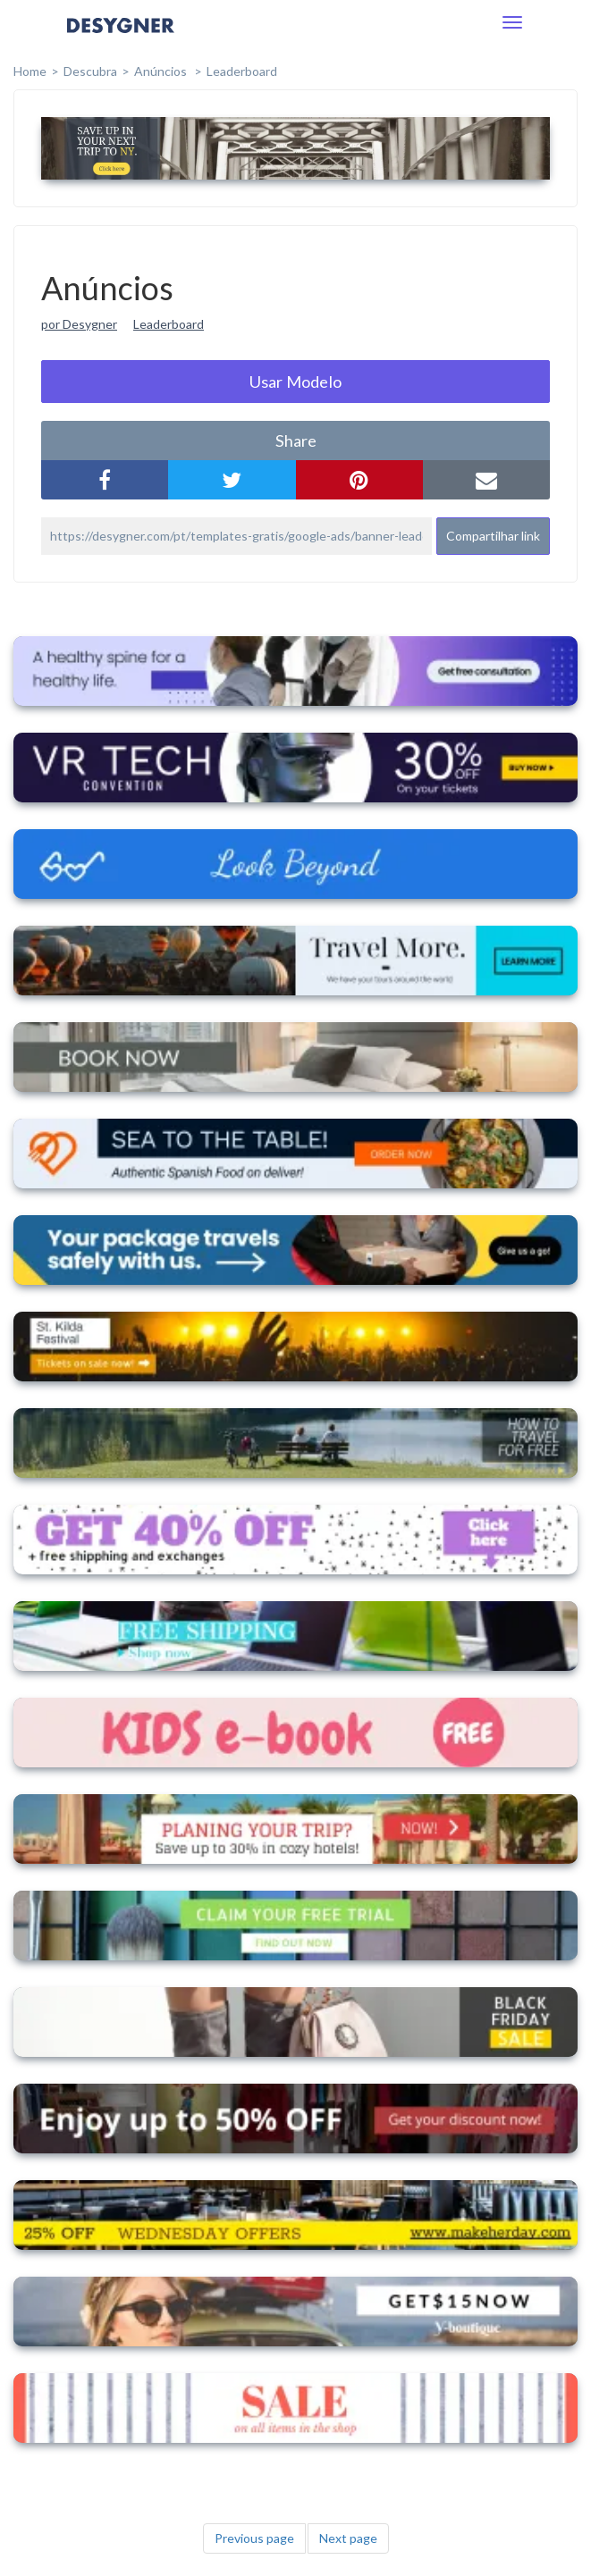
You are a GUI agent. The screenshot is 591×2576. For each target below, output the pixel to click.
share (296, 440)
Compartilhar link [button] (493, 535)
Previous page (254, 2538)
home (29, 71)
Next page (348, 2538)
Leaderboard (242, 71)
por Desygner (79, 323)
